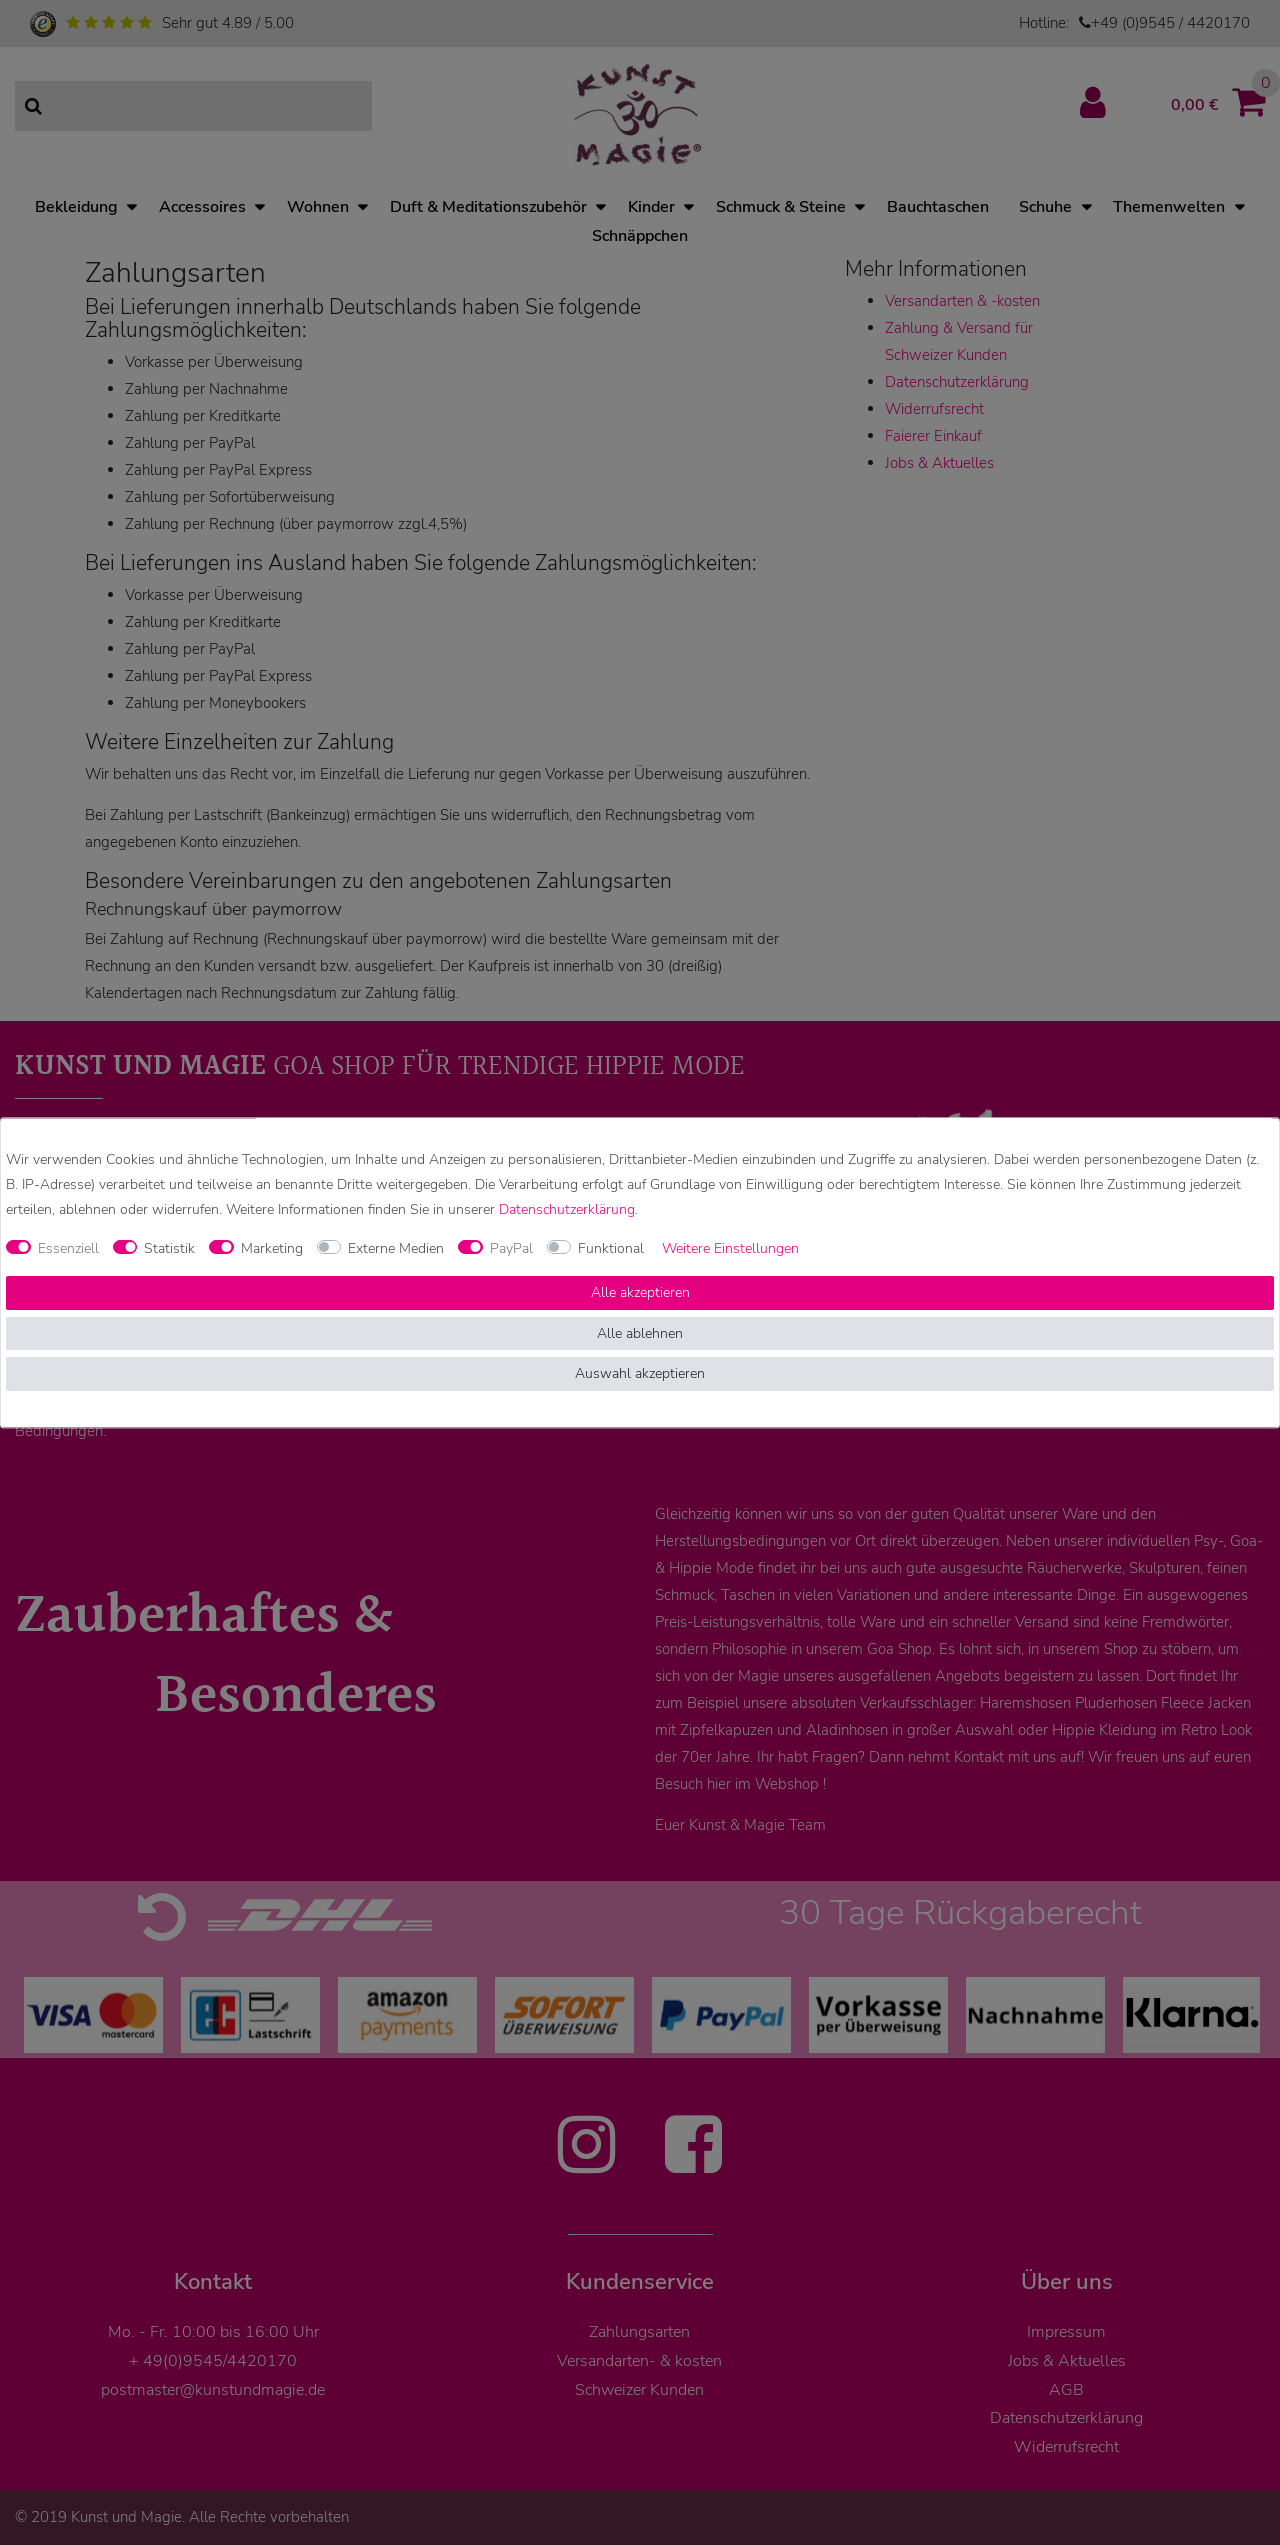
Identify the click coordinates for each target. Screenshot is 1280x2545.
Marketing (272, 1248)
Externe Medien (396, 1248)
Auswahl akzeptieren (640, 1374)
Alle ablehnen (640, 1333)
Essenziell (68, 1248)
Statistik (169, 1248)
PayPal (511, 1248)
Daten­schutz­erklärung (567, 1209)
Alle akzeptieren (640, 1293)
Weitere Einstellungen (730, 1248)
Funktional (611, 1248)
